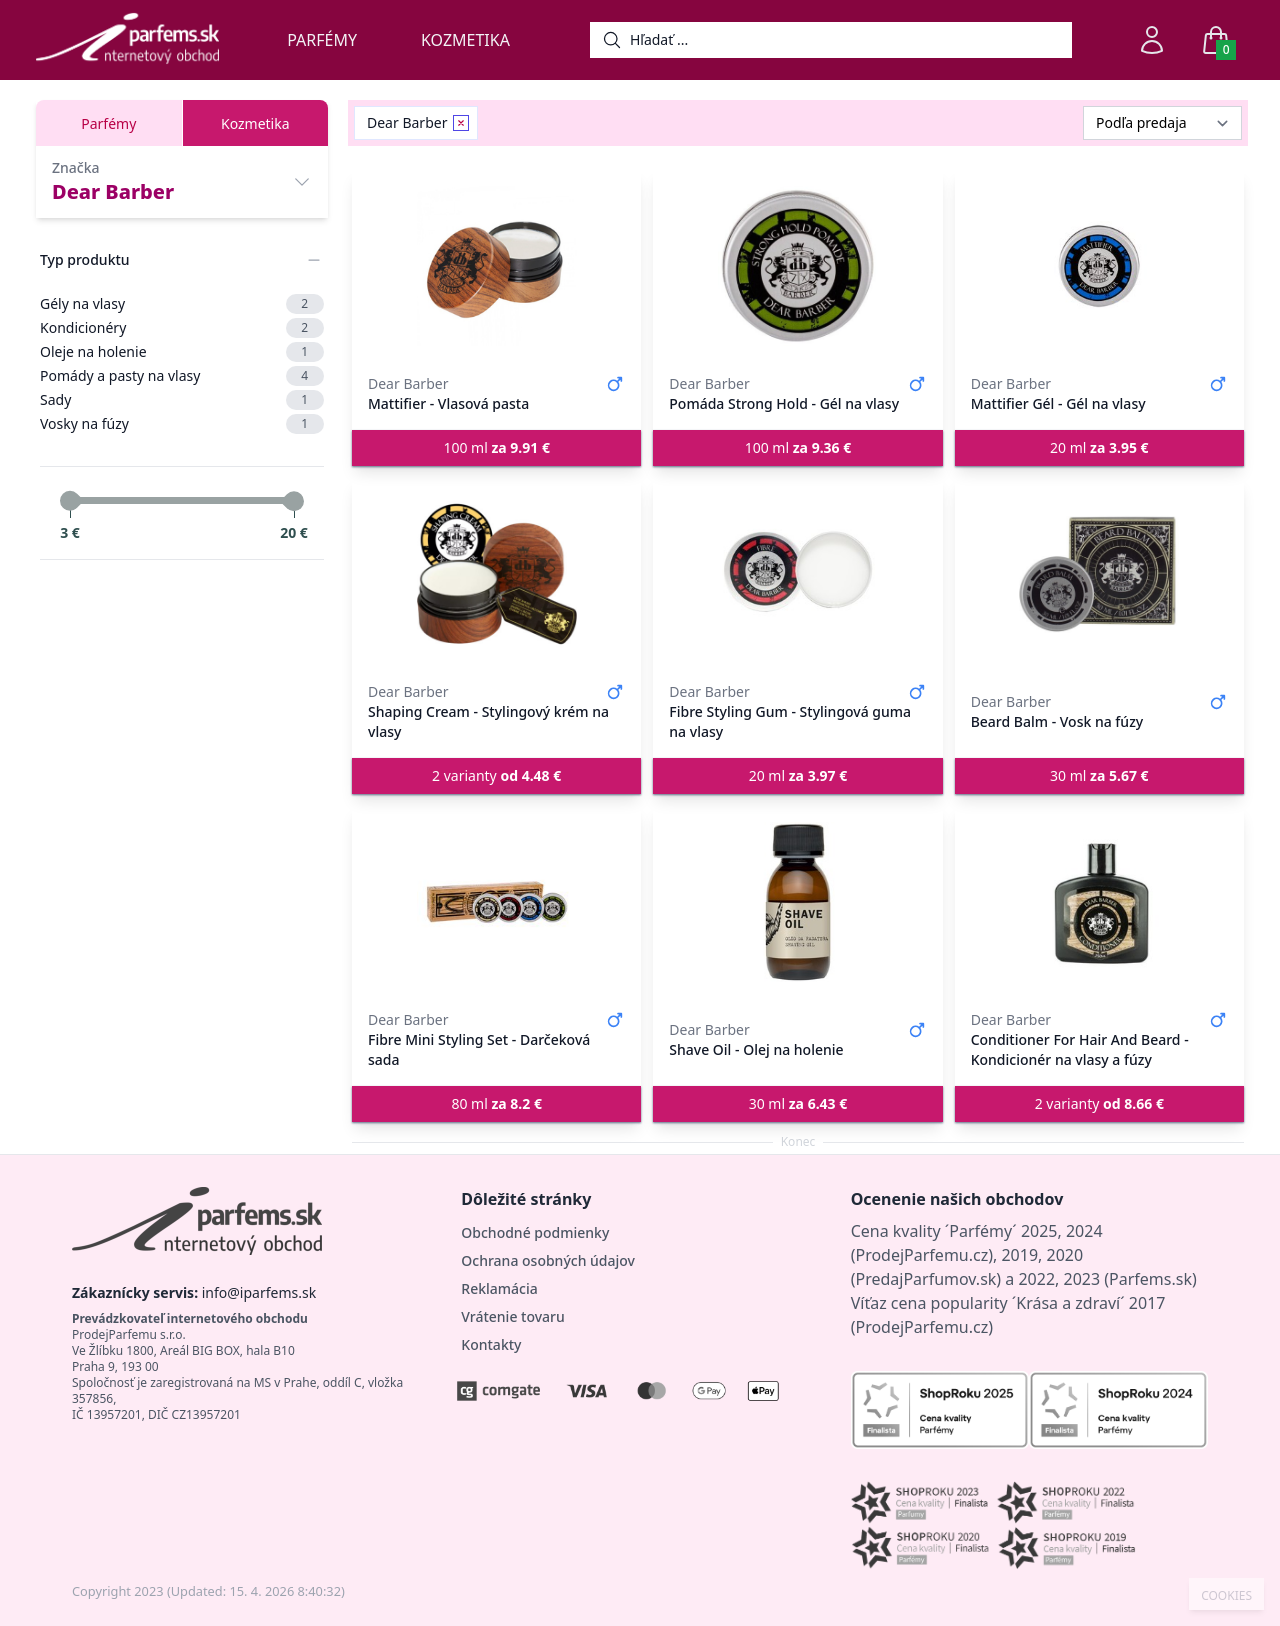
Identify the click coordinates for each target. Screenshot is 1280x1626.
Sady (182, 400)
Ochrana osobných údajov (548, 1260)
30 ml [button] (1099, 775)
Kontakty (491, 1344)
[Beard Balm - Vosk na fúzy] (1099, 574)
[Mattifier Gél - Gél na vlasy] (1099, 266)
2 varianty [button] (496, 775)
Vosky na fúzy (182, 424)
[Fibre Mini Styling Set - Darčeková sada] (496, 902)
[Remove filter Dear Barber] (461, 123)
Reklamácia (499, 1288)
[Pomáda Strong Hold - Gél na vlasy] (797, 266)
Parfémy (322, 40)
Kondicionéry (182, 328)
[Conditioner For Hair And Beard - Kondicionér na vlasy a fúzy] (1099, 902)
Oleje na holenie (182, 352)
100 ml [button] (496, 447)
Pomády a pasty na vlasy (182, 376)
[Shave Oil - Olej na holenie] (797, 902)
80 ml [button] (496, 1103)
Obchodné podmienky (535, 1232)
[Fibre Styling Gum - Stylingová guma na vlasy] (797, 574)
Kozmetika (465, 40)
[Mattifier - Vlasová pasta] (496, 266)
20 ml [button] (1099, 447)
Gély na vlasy (182, 304)
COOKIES (1226, 1596)
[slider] (70, 501)
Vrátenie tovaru (512, 1316)
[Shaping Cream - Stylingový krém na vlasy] (496, 574)
